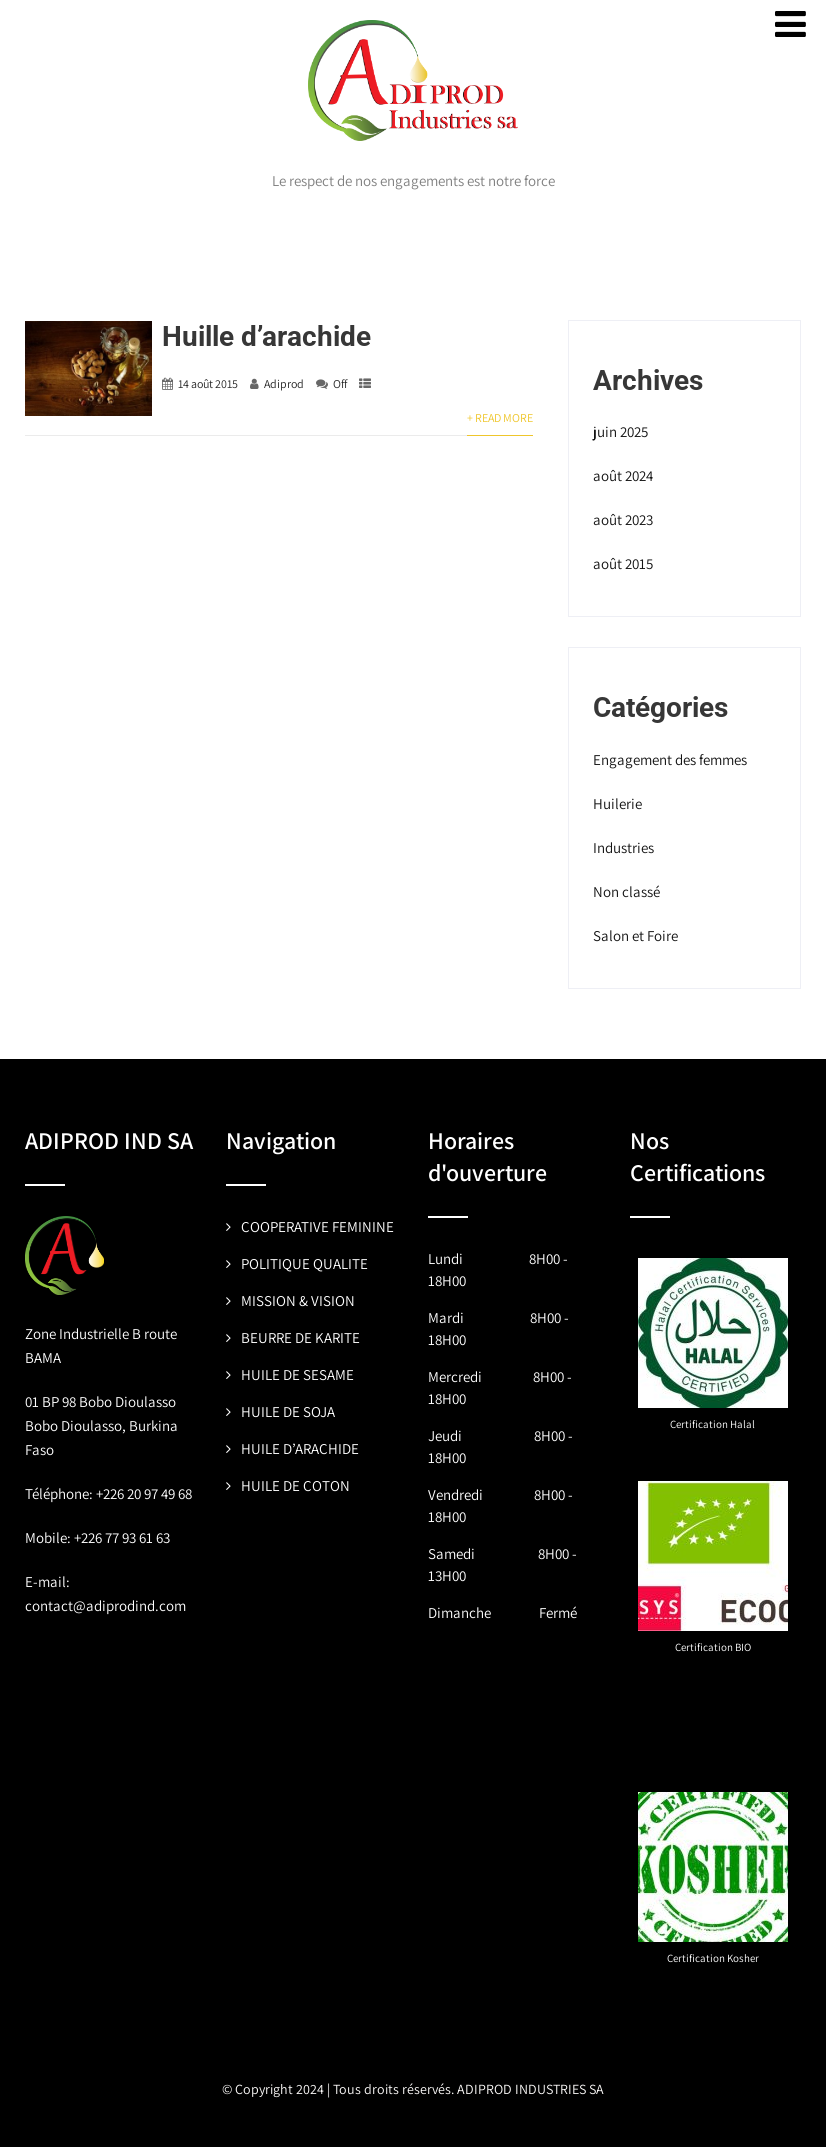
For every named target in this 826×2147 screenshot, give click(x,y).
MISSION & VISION (298, 1300)
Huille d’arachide (266, 336)
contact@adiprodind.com (105, 1605)
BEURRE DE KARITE (300, 1337)
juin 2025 (620, 431)
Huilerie (617, 803)
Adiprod (284, 383)
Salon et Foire (635, 935)
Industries (623, 847)
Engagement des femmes (670, 759)
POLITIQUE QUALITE (304, 1263)
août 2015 (623, 563)
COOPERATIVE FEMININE (317, 1226)
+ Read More (500, 417)
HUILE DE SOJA (288, 1411)
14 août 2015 (208, 383)
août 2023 (623, 519)
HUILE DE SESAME (297, 1374)
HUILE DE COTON (295, 1485)
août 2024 (623, 475)
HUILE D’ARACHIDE (300, 1448)
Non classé (626, 891)
